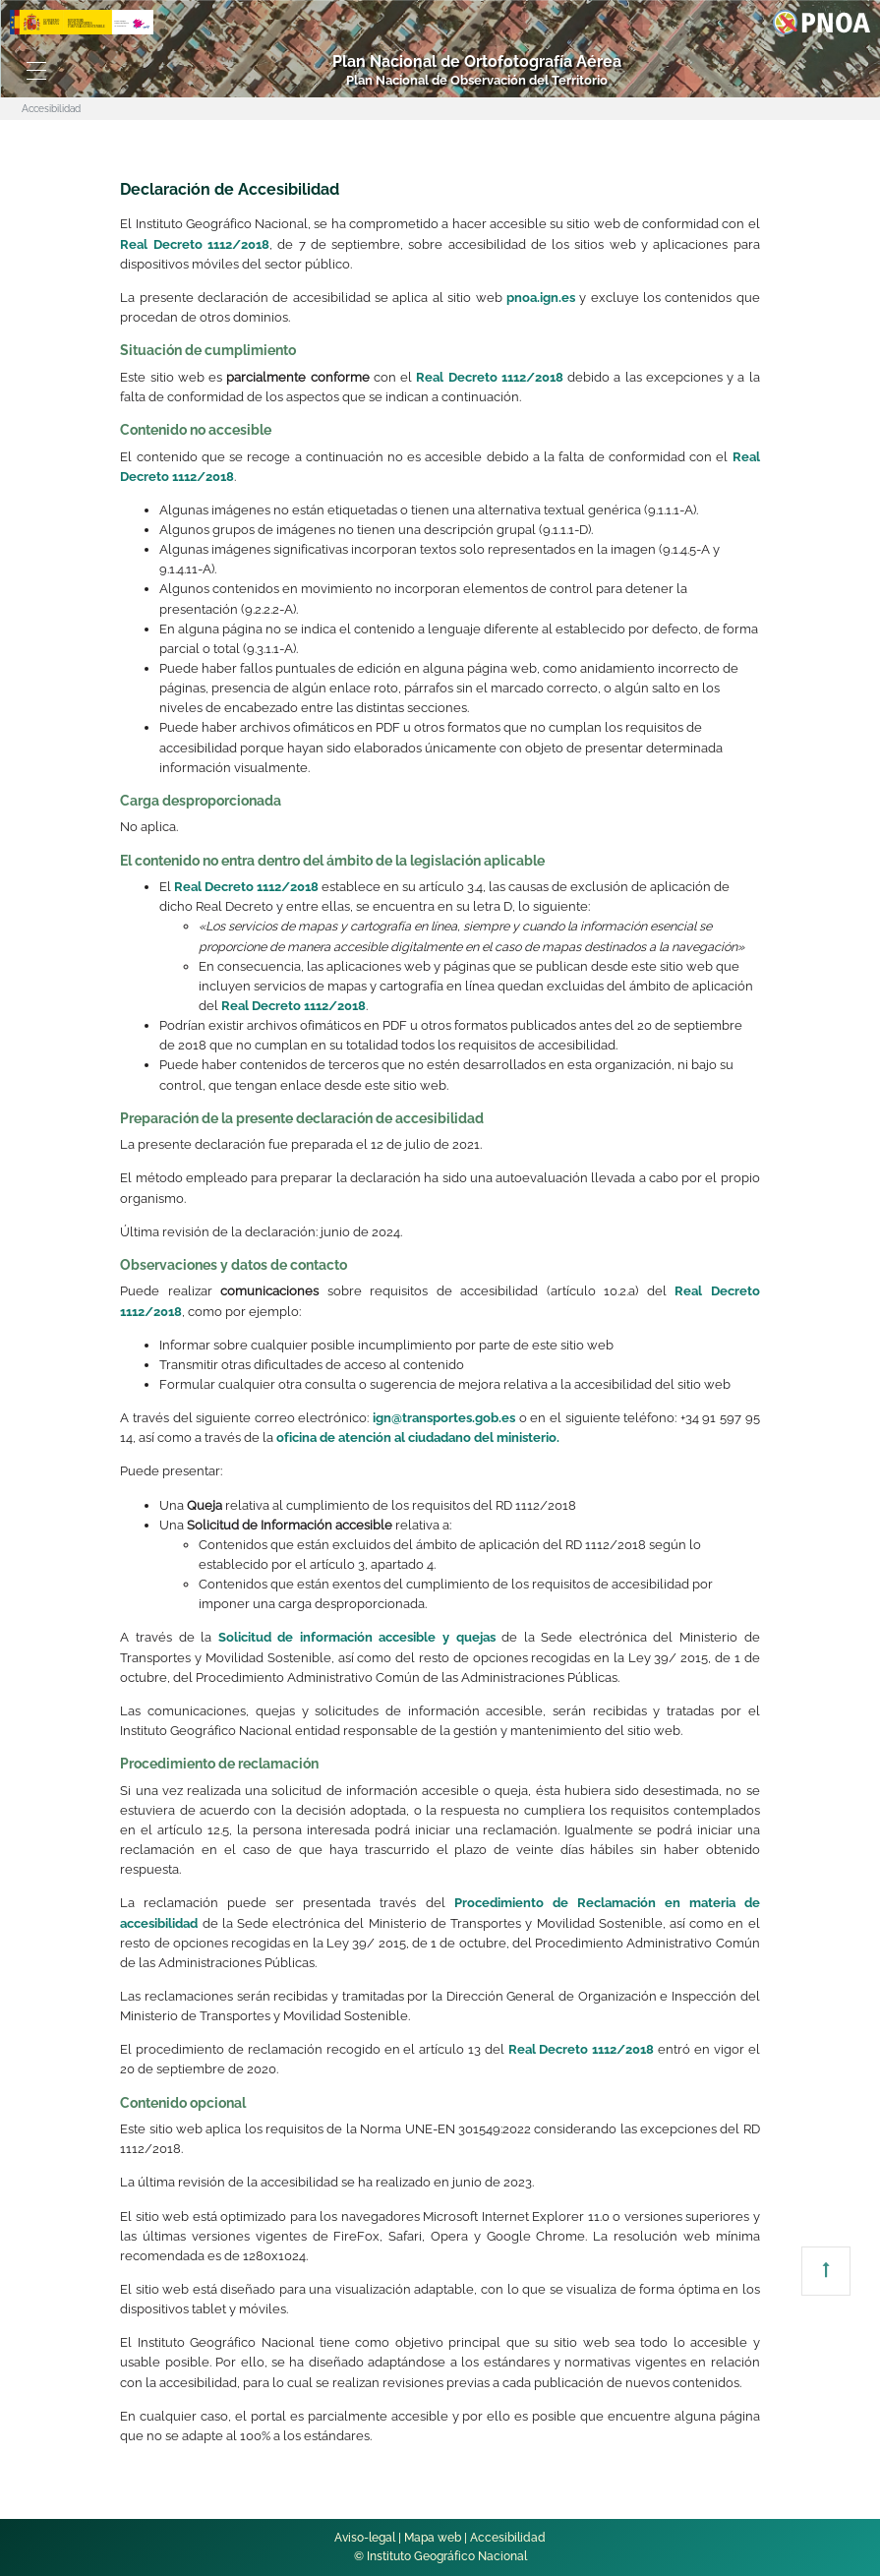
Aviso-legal (364, 2538)
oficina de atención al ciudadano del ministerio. (417, 1437)
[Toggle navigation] (37, 70)
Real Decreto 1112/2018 (194, 244)
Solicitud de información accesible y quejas (357, 1637)
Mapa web (432, 2538)
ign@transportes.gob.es (444, 1417)
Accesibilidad (508, 2538)
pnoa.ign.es (540, 297)
